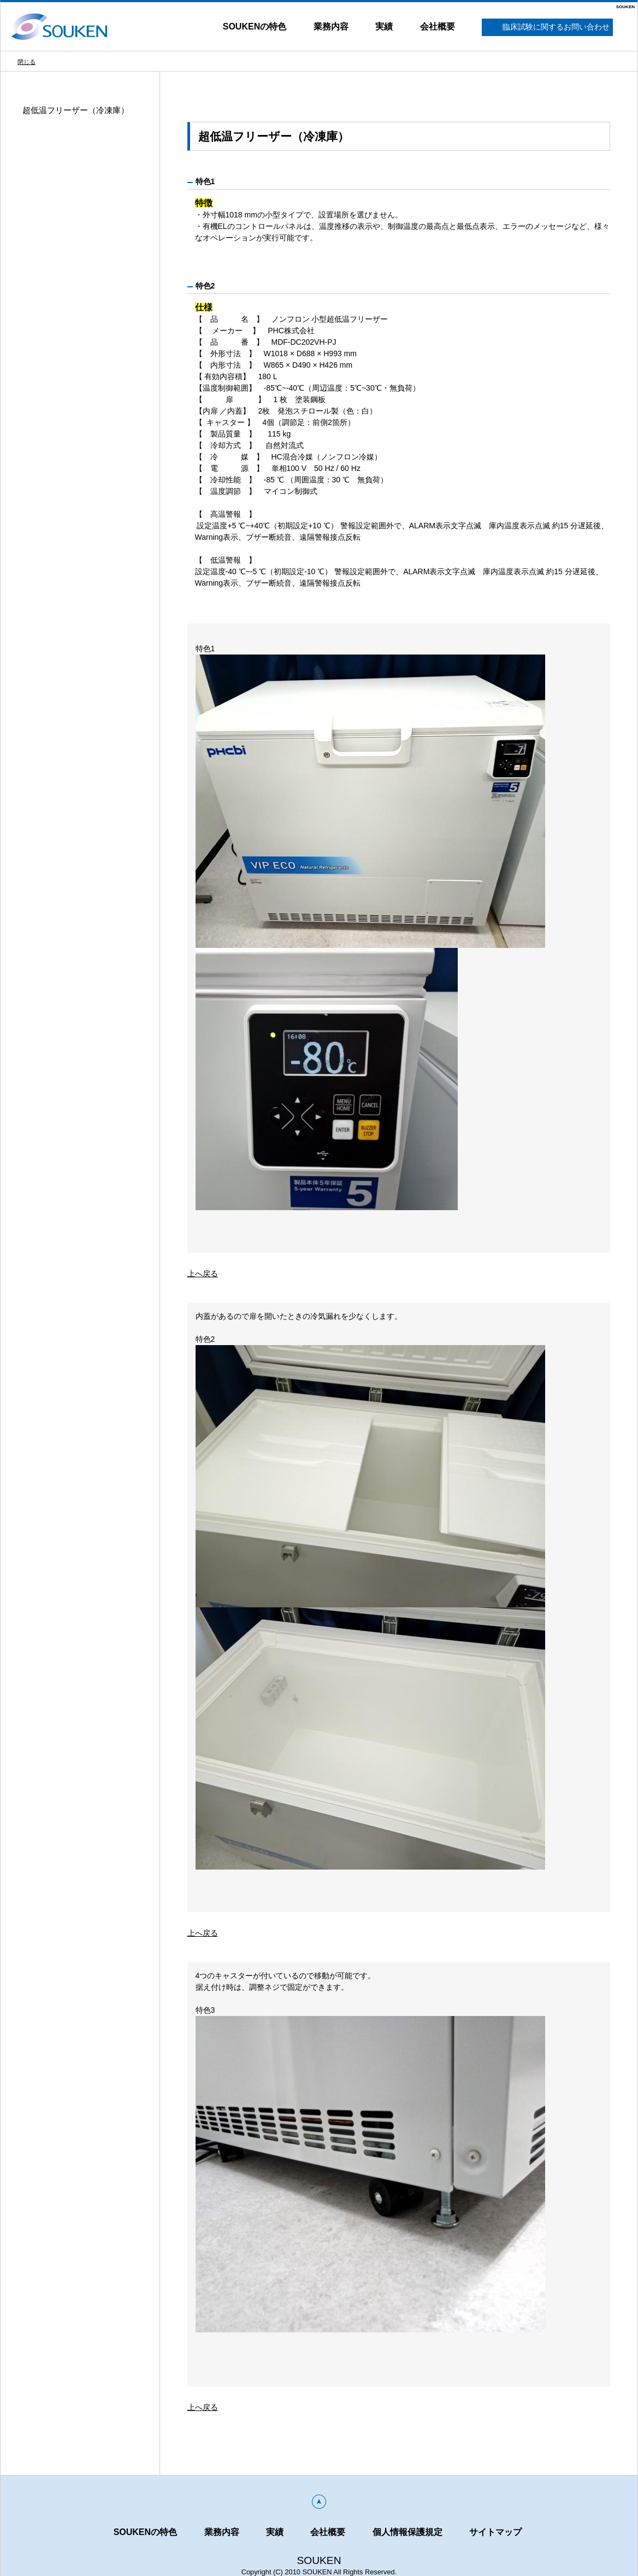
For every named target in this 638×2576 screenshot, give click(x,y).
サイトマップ (495, 2532)
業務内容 (331, 26)
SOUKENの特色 (254, 26)
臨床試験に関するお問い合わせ (548, 27)
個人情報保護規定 (407, 2532)
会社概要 (437, 26)
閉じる (26, 61)
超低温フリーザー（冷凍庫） (75, 110)
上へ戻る (202, 1273)
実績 (384, 26)
